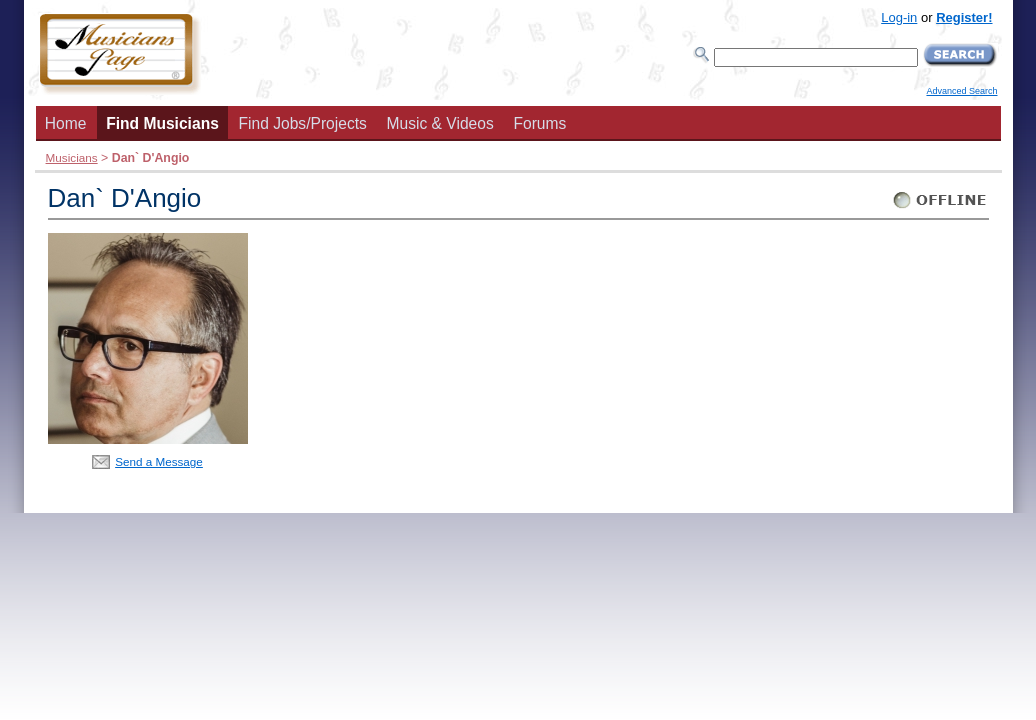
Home (66, 123)
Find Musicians (162, 123)
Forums (539, 123)
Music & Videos (440, 123)
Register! (964, 17)
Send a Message (159, 461)
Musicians (72, 157)
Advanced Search (961, 91)
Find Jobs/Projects (303, 123)
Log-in (899, 17)
